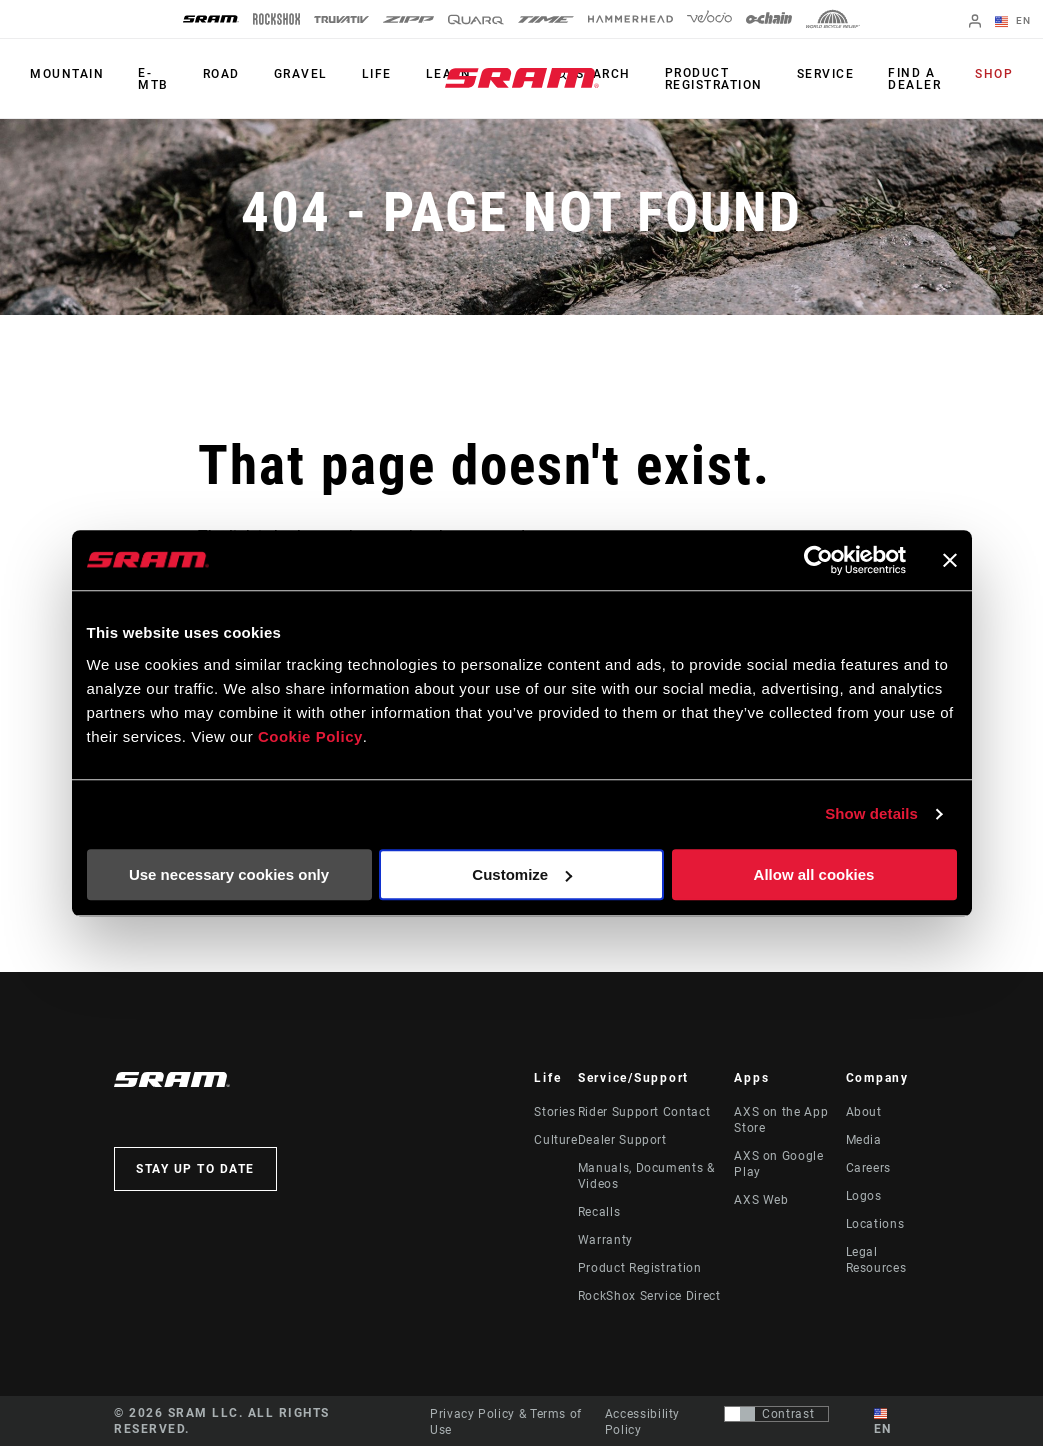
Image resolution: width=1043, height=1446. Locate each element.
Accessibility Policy (642, 1422)
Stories (554, 1112)
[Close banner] (950, 560)
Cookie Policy (310, 736)
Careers (868, 1168)
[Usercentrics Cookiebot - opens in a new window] (818, 560)
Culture (555, 1140)
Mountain (67, 74)
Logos (864, 1196)
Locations (875, 1224)
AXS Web (761, 1200)
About (864, 1112)
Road (221, 74)
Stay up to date (195, 1169)
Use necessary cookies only (229, 874)
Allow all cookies (814, 874)
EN (1013, 22)
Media (864, 1140)
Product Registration (714, 79)
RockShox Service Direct (649, 1296)
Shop (994, 74)
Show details (871, 813)
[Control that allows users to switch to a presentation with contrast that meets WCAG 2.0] (776, 1414)
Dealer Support (622, 1140)
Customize (522, 874)
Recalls (599, 1212)
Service (826, 74)
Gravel (301, 74)
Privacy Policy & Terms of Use (506, 1422)
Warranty (605, 1240)
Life (377, 74)
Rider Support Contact (644, 1112)
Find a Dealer (914, 79)
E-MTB (153, 79)
